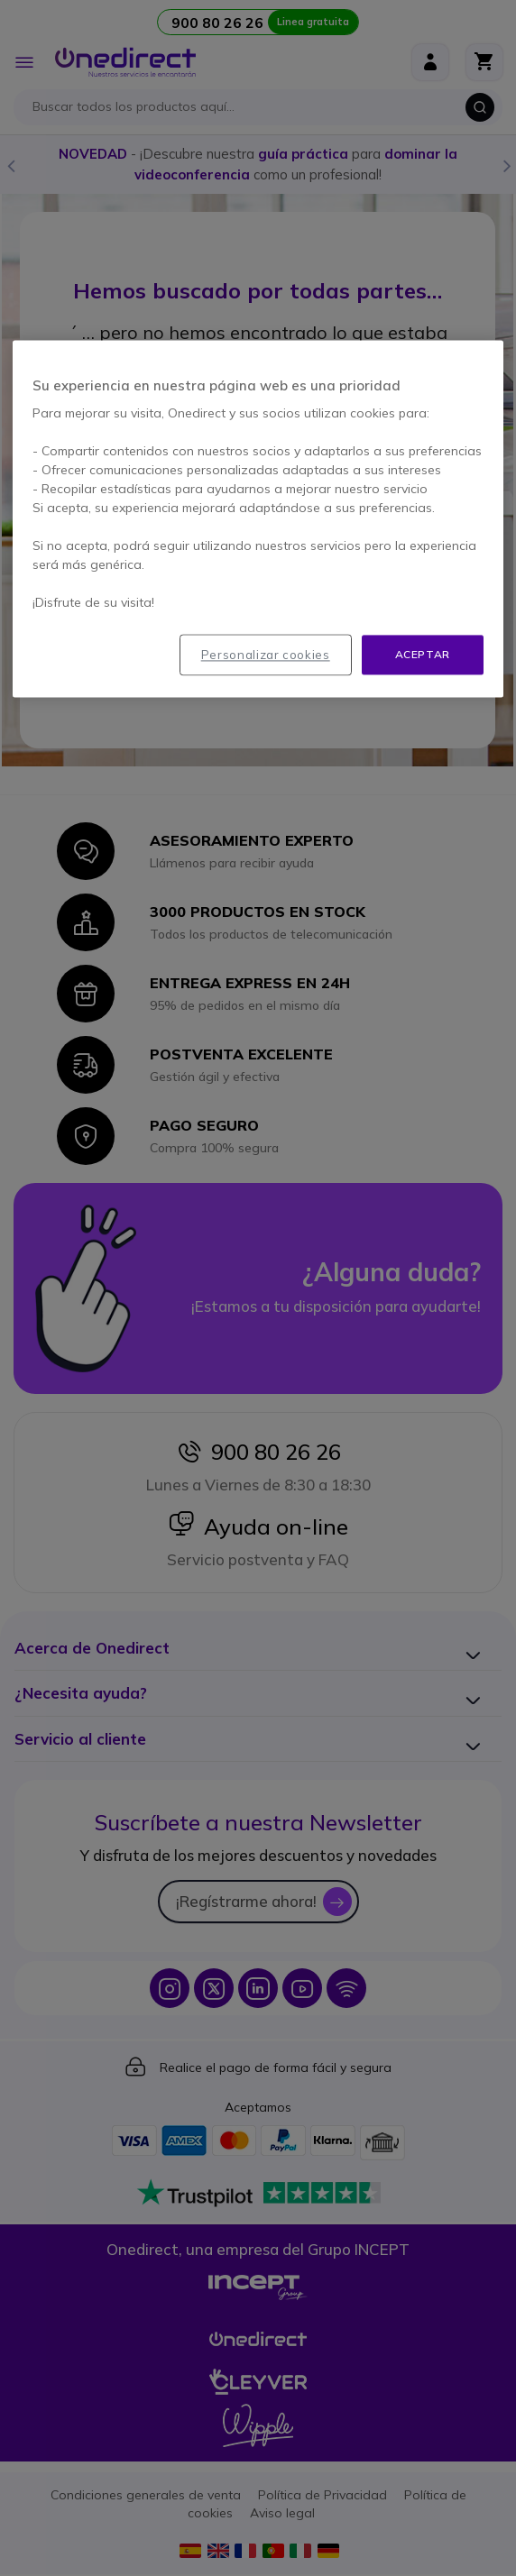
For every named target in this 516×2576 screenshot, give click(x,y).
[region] (257, 519)
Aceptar (422, 654)
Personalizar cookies (265, 654)
